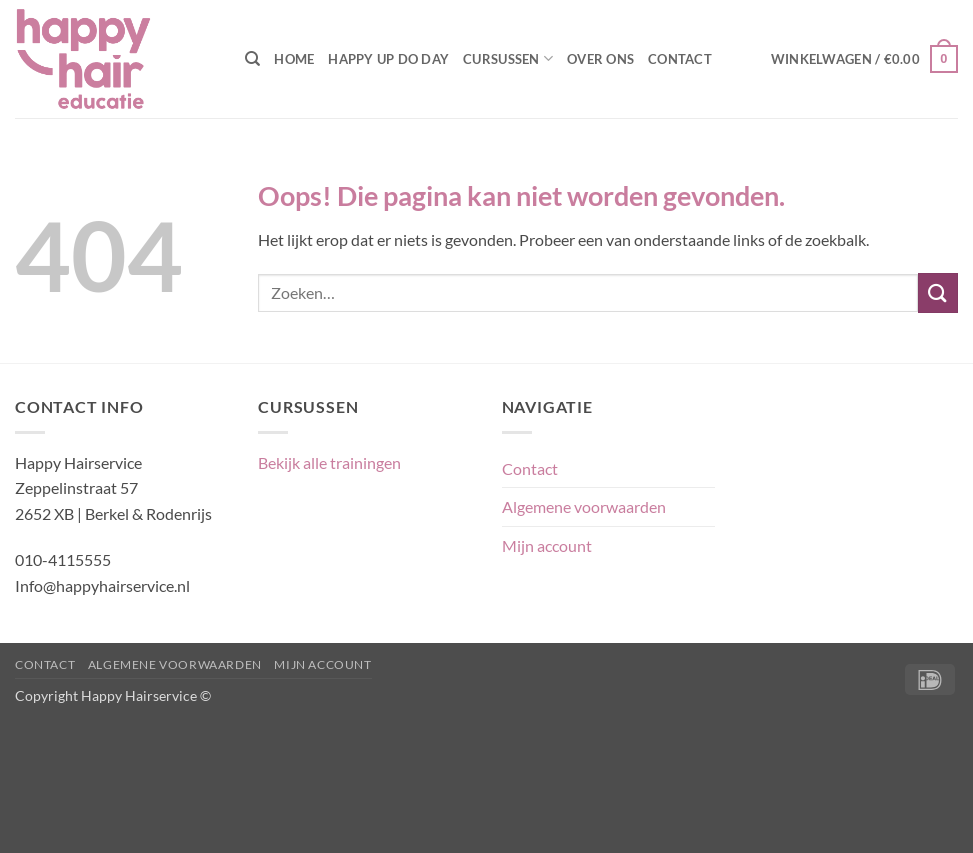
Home (294, 59)
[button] (864, 59)
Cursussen (508, 58)
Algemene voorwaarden (584, 506)
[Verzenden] (938, 292)
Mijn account (547, 545)
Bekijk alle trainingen (329, 462)
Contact (680, 59)
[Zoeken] (252, 59)
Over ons (600, 59)
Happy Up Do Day (388, 59)
